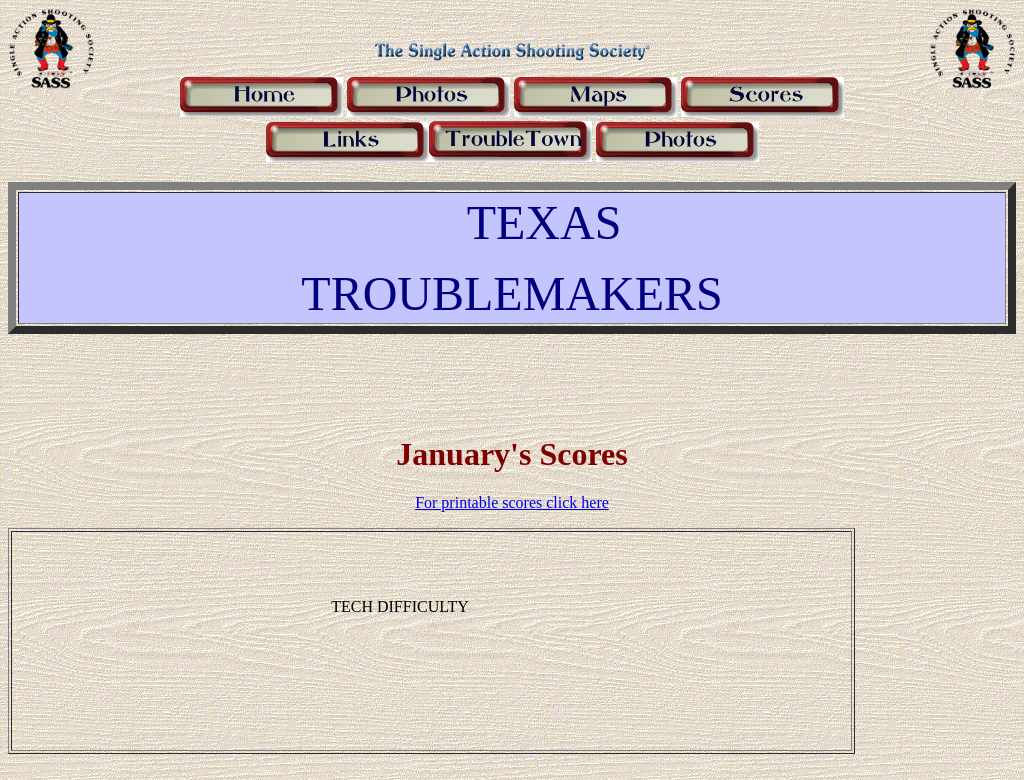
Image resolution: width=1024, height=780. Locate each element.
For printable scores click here (512, 502)
